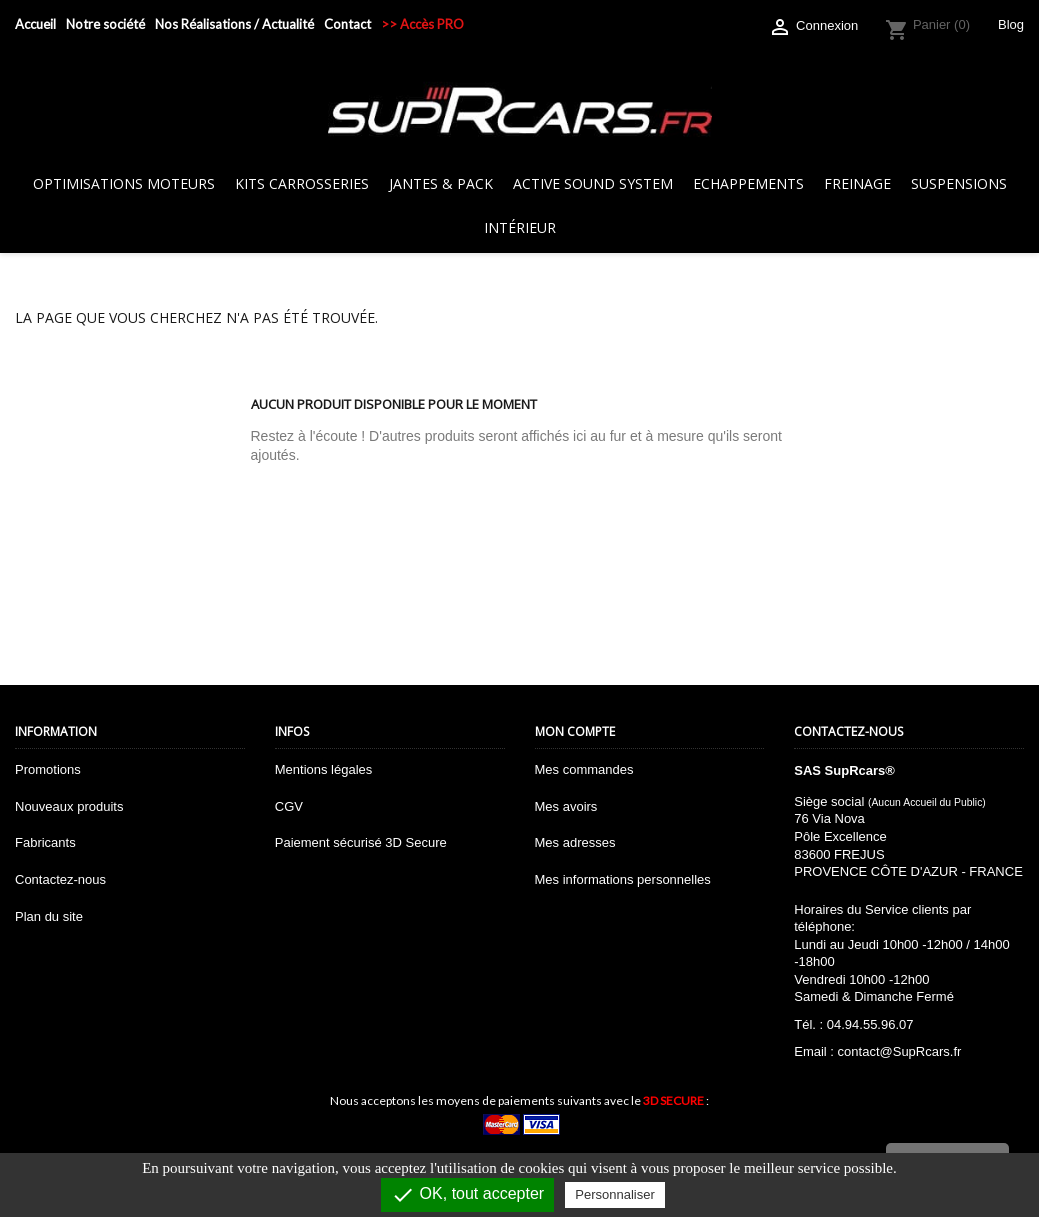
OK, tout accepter (467, 1195)
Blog (1011, 24)
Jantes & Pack (441, 183)
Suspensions (959, 183)
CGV (289, 806)
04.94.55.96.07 (870, 1024)
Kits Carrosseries (302, 183)
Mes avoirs (566, 806)
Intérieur (520, 227)
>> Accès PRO (422, 24)
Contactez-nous (60, 879)
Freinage (857, 183)
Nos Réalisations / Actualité (234, 24)
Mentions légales (324, 769)
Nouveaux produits (69, 806)
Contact (347, 24)
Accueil (35, 24)
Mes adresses (575, 842)
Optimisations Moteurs (124, 183)
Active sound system (593, 183)
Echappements (748, 183)
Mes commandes (584, 769)
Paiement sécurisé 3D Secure (361, 842)
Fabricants (45, 842)
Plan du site (49, 916)
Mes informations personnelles (623, 879)
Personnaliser (615, 1194)
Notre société (105, 24)
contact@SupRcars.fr (900, 1051)
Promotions (48, 769)
